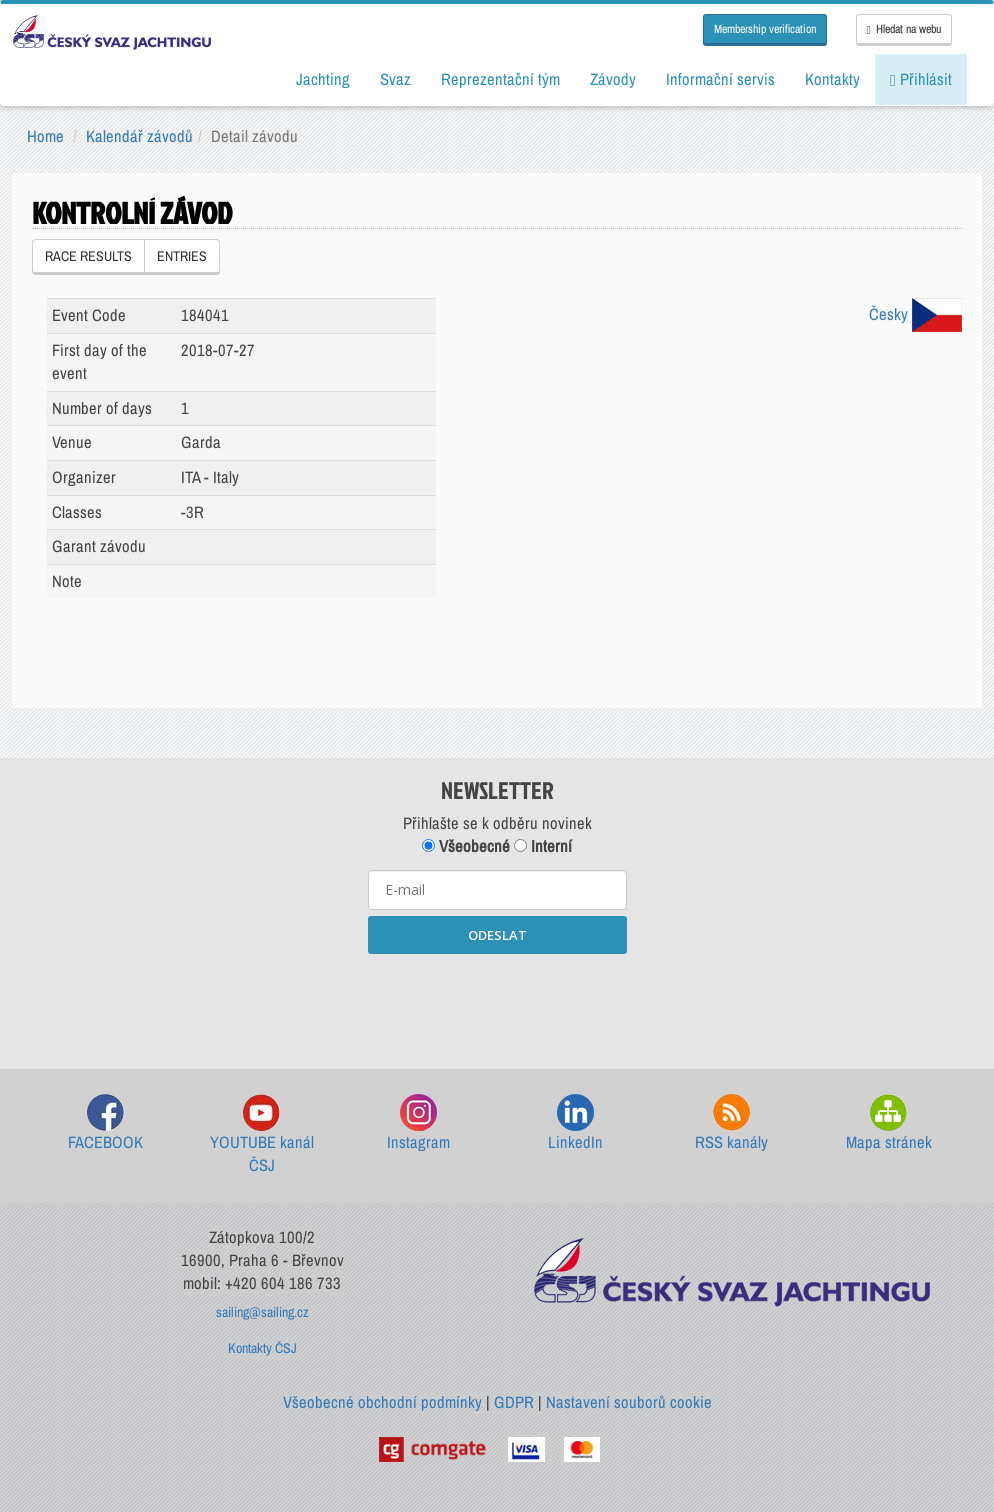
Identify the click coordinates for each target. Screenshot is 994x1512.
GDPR (514, 1402)
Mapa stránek (889, 1123)
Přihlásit (921, 79)
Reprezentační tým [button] (500, 79)
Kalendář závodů (139, 136)
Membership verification (765, 29)
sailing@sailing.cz (262, 1312)
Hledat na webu (904, 29)
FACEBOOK (105, 1123)
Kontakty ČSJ (262, 1348)
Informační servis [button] (720, 79)
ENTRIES (182, 256)
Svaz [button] (395, 79)
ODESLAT (497, 935)
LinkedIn (575, 1123)
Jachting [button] (323, 79)
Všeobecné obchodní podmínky (382, 1402)
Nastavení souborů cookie (629, 1402)
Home (45, 136)
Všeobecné (466, 846)
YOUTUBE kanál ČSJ (262, 1135)
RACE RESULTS (88, 256)
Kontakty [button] (832, 79)
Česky (915, 314)
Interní (543, 846)
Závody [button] (613, 79)
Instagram (418, 1123)
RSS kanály (731, 1123)
